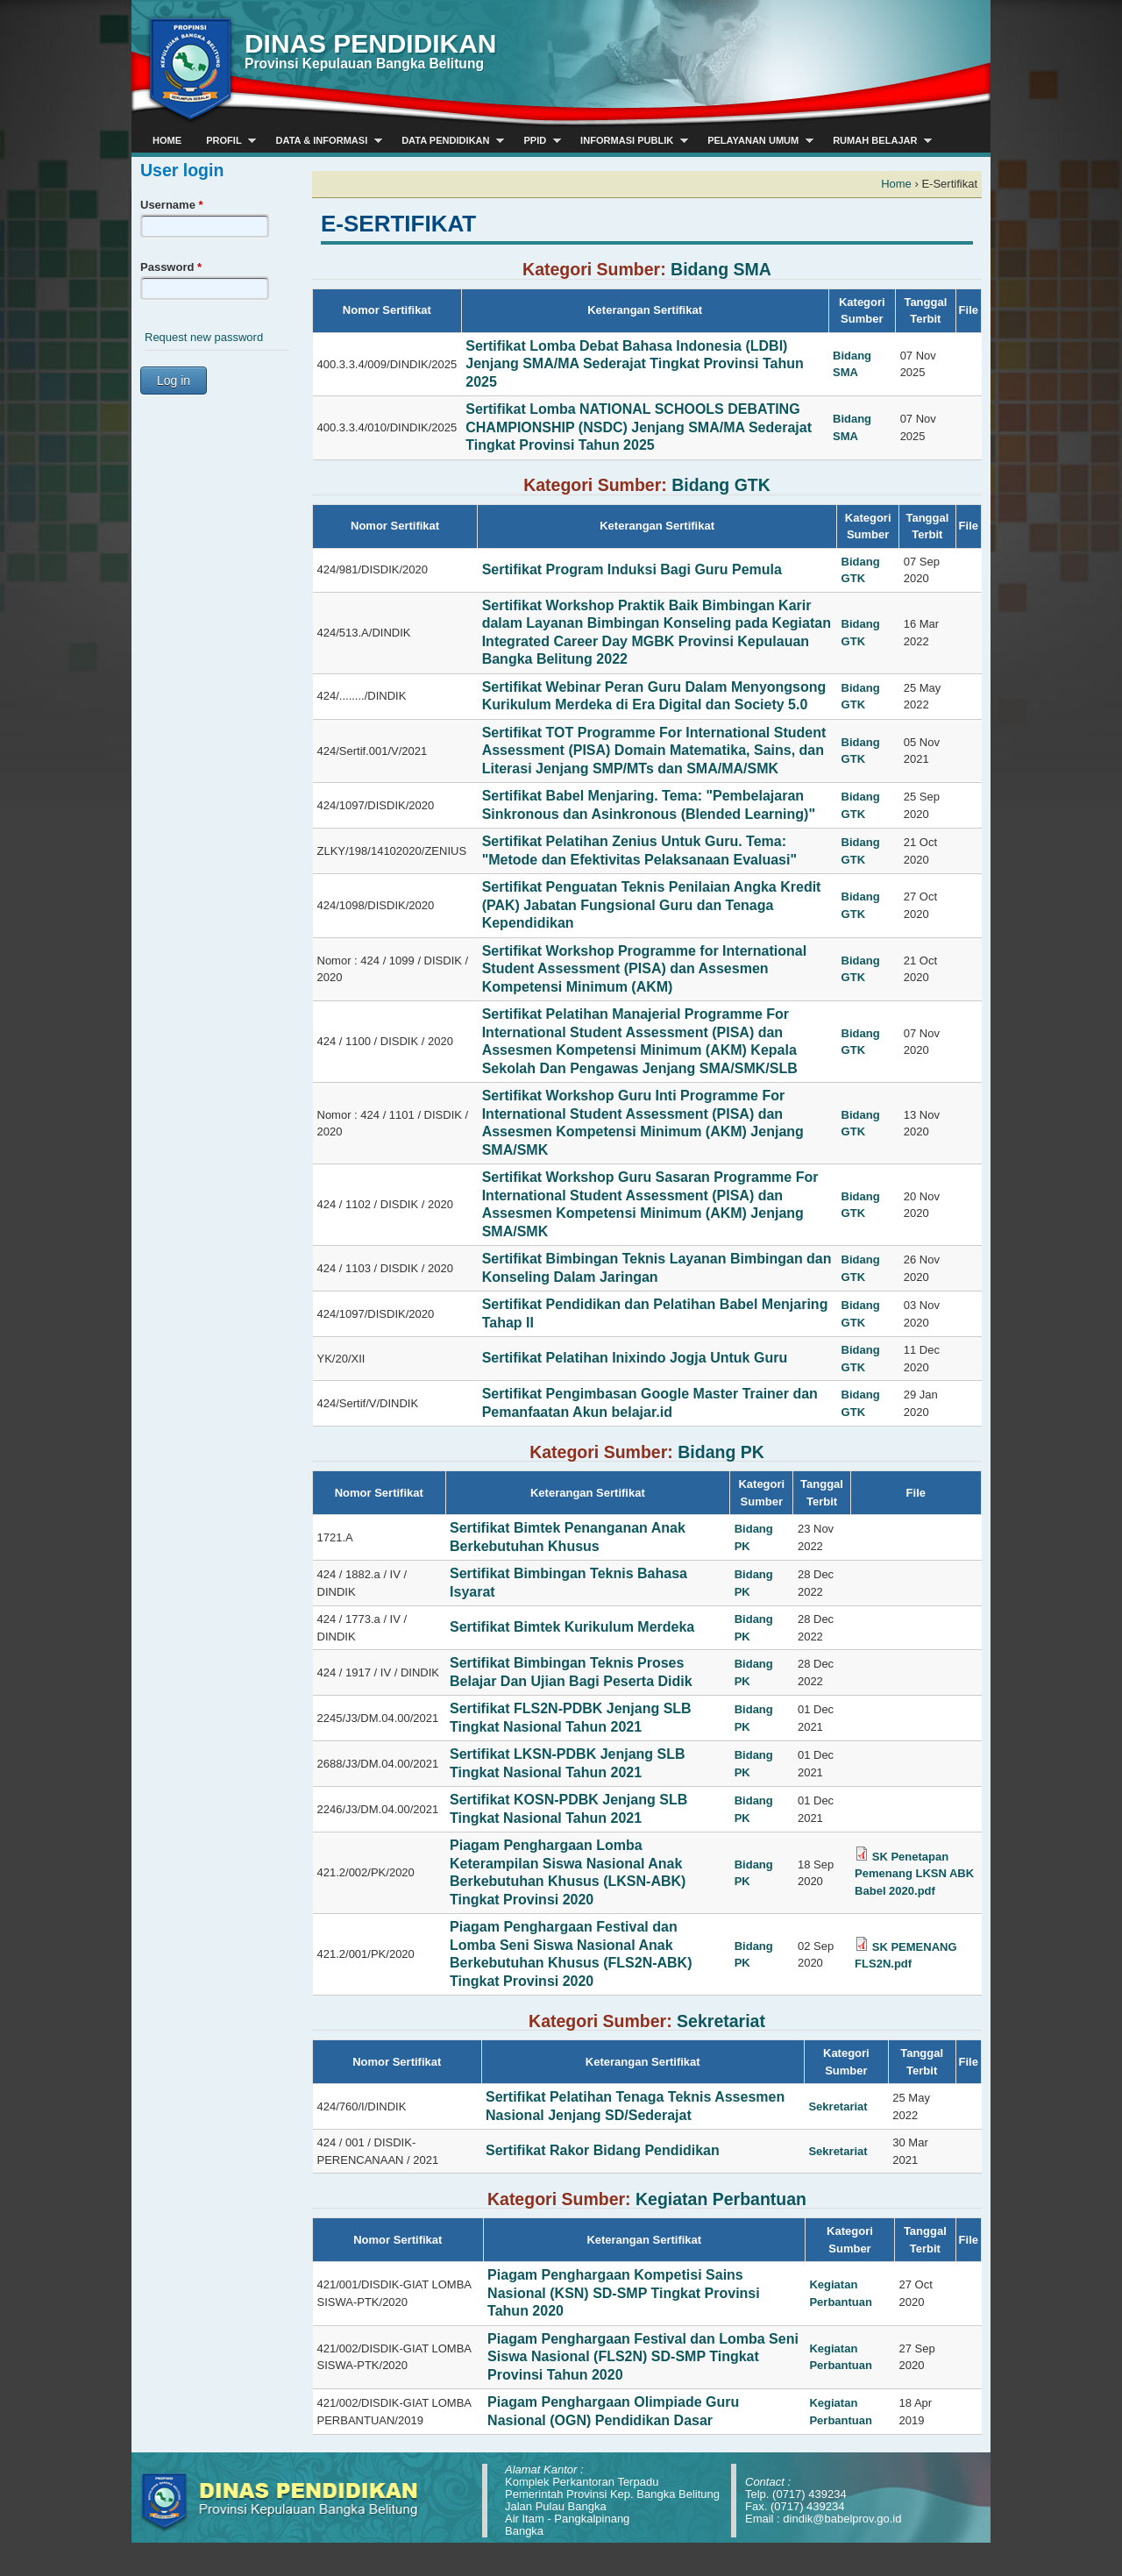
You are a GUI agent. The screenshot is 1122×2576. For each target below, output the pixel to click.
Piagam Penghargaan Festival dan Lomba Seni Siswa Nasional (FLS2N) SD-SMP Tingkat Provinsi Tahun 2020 (643, 2356)
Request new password (204, 337)
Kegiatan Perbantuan (721, 2199)
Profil (225, 140)
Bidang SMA (721, 269)
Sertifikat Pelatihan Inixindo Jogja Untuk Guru (635, 1357)
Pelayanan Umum (754, 140)
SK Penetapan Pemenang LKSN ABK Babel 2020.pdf (914, 1873)
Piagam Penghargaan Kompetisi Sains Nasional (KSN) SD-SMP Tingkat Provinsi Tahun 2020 (623, 2292)
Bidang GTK (720, 485)
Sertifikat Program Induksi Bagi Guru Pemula (632, 569)
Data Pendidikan (446, 140)
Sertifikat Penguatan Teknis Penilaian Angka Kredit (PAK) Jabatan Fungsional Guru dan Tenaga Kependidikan (651, 904)
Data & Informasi (323, 140)
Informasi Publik (628, 140)
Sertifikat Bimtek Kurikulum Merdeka (572, 1626)
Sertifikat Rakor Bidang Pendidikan (603, 2150)
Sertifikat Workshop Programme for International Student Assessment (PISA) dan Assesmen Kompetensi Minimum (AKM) (644, 968)
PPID (535, 140)
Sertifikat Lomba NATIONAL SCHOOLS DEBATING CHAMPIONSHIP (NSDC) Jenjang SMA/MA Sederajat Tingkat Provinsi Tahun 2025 (638, 427)
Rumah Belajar (876, 140)
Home (896, 183)
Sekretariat (721, 2021)
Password (171, 267)
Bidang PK (721, 1452)
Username (171, 204)
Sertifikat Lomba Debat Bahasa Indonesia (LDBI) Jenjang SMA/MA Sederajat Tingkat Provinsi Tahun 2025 (634, 363)
